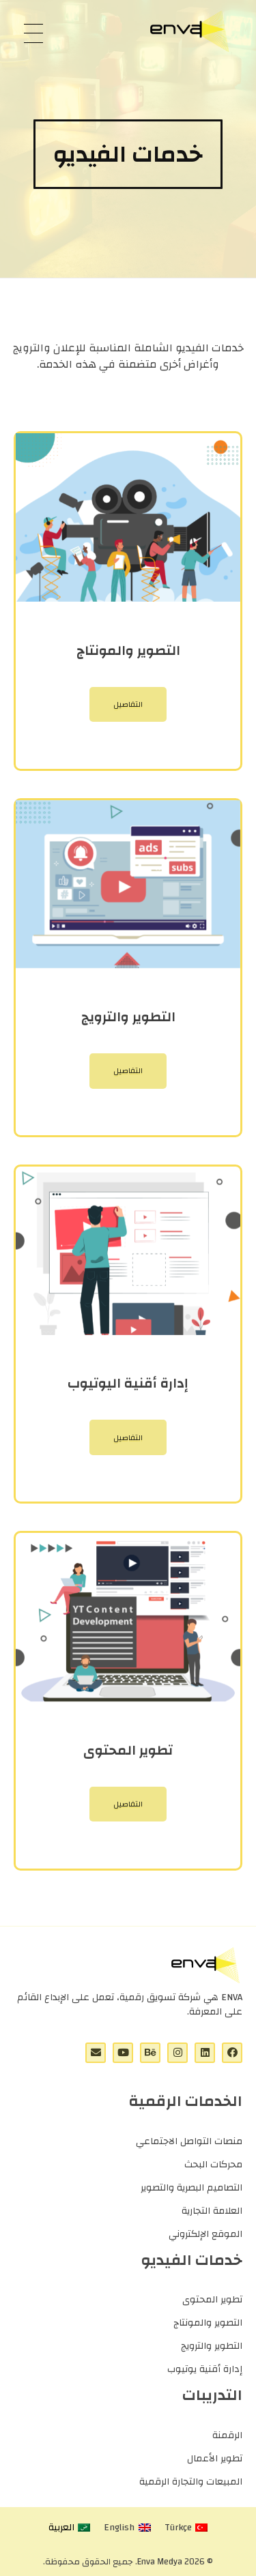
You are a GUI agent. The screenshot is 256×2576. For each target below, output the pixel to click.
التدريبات (212, 2395)
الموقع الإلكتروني (205, 2234)
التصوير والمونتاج (207, 2323)
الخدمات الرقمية (185, 2101)
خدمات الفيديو (191, 2260)
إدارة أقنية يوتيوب (204, 2369)
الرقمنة (227, 2435)
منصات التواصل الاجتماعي (189, 2141)
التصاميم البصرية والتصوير (191, 2188)
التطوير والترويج (211, 2346)
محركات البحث (213, 2165)
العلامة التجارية (212, 2211)
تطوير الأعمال (214, 2459)
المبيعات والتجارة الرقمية (190, 2482)
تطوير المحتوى (212, 2300)
